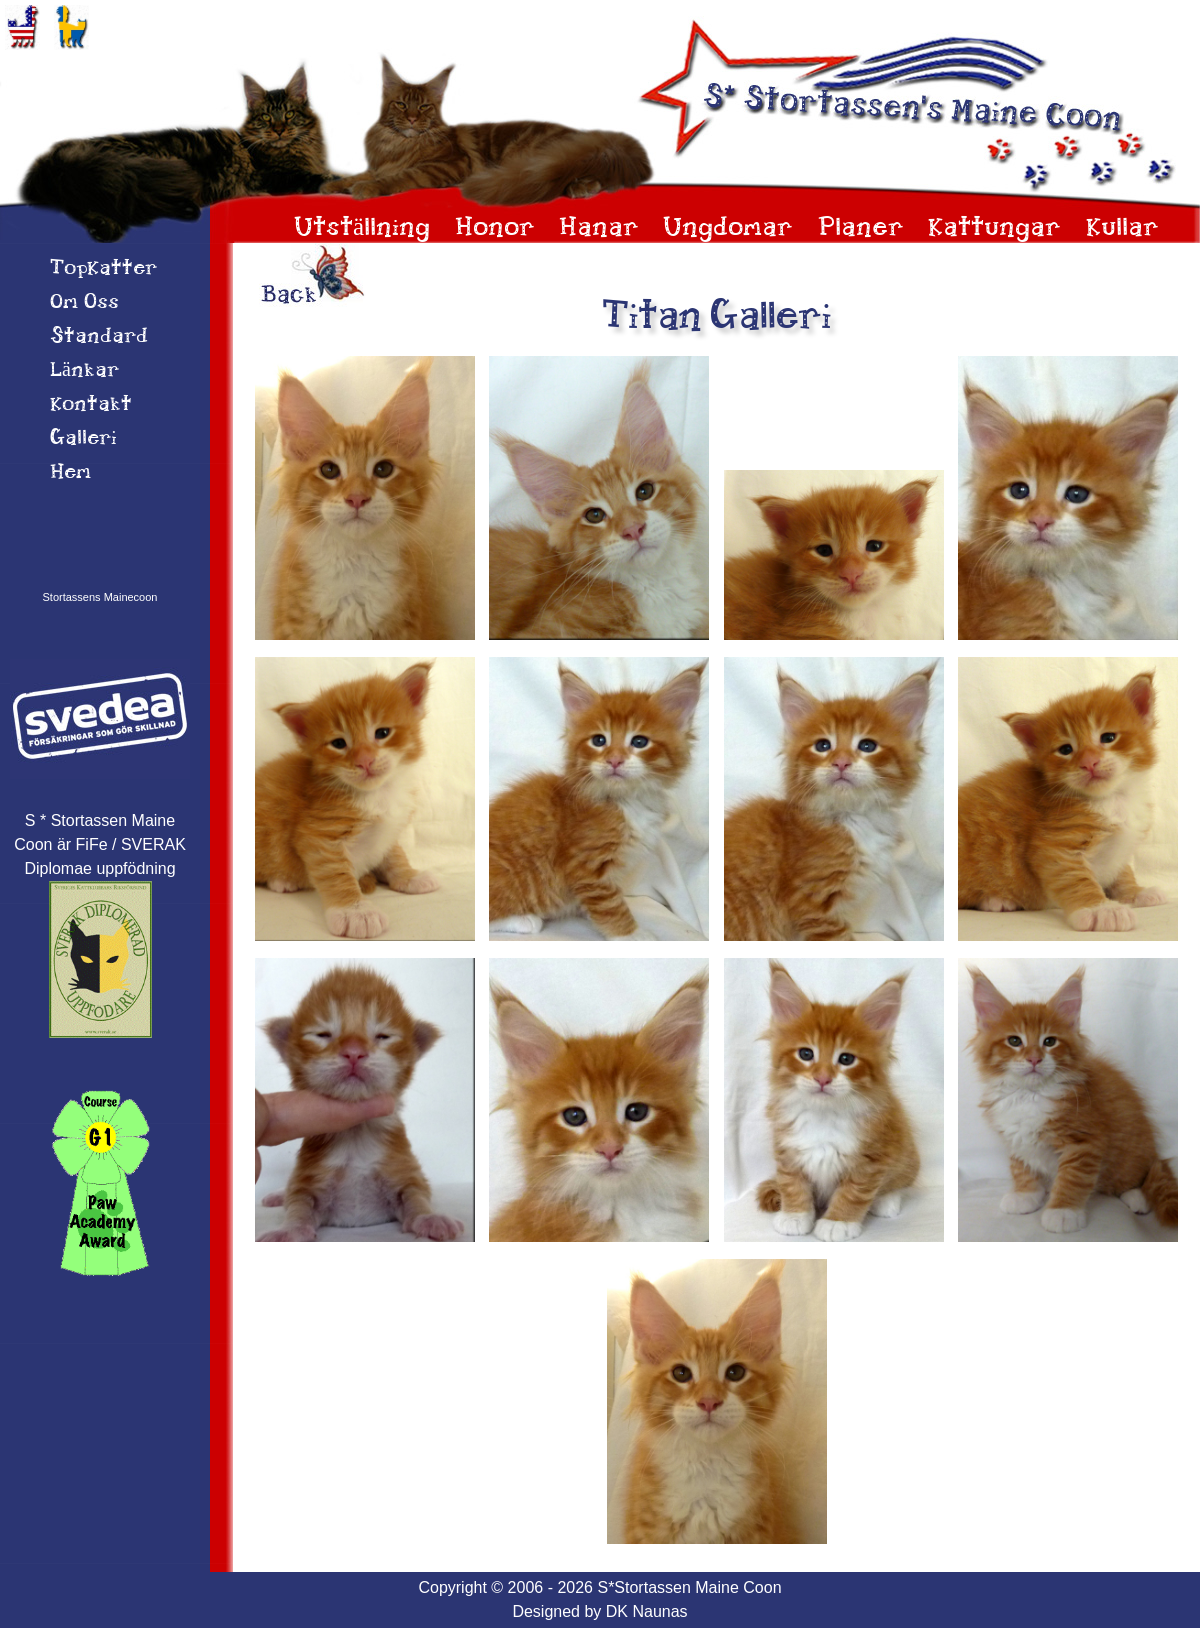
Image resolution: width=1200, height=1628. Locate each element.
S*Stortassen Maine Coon (689, 1587)
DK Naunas (647, 1611)
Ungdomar (728, 228)
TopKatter (103, 269)
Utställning (362, 228)
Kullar (1122, 228)
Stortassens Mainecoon (100, 597)
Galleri (83, 439)
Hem (70, 473)
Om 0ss (84, 303)
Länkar (84, 371)
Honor (495, 228)
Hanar (599, 228)
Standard (99, 337)
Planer (861, 228)
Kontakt (91, 405)
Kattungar (994, 228)
